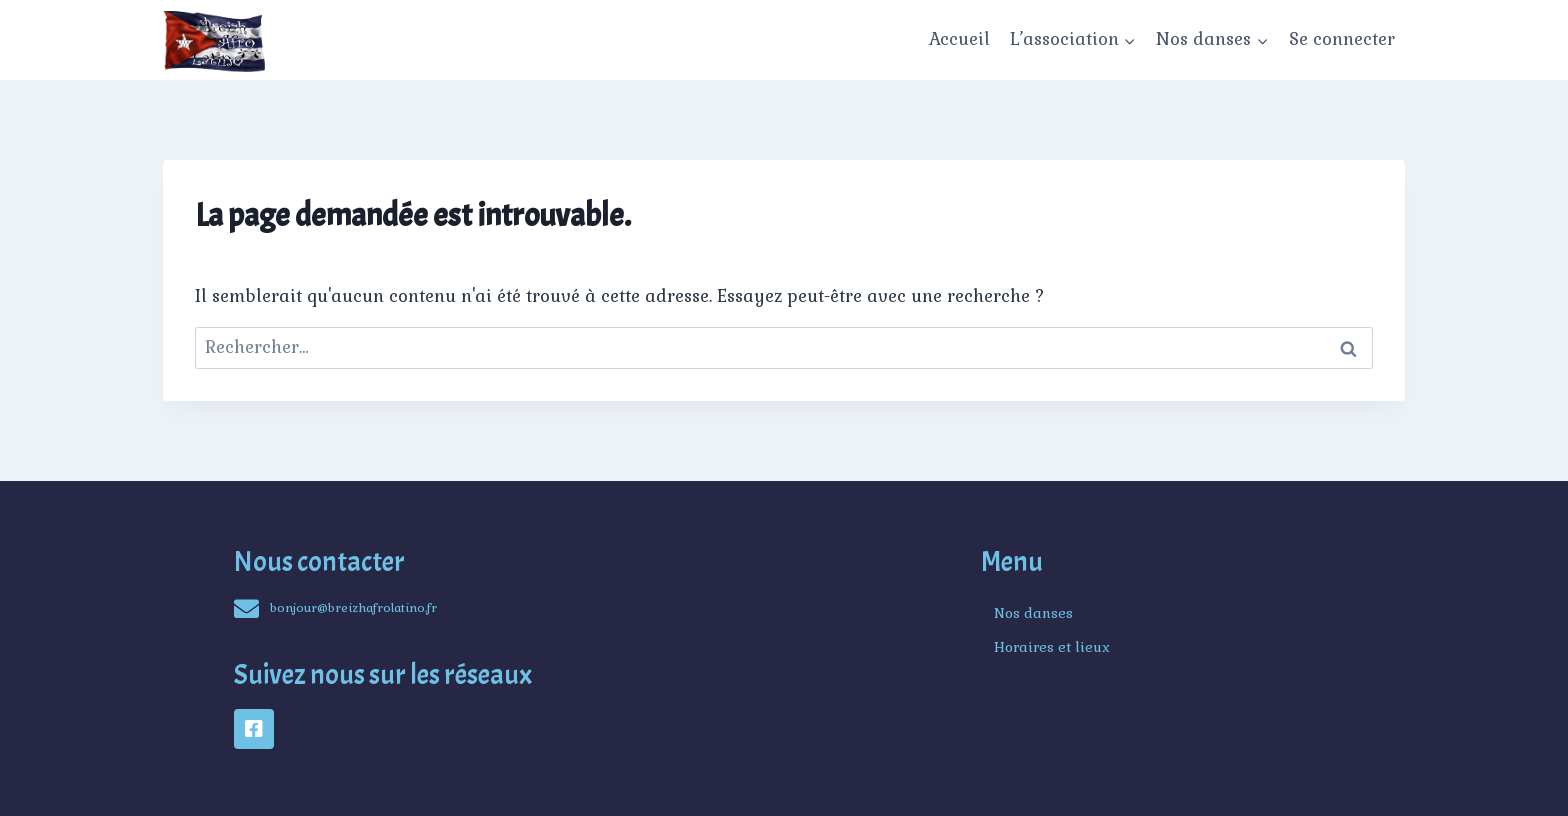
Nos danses (1033, 613)
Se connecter (1342, 39)
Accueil (959, 39)
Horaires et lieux (1052, 647)
